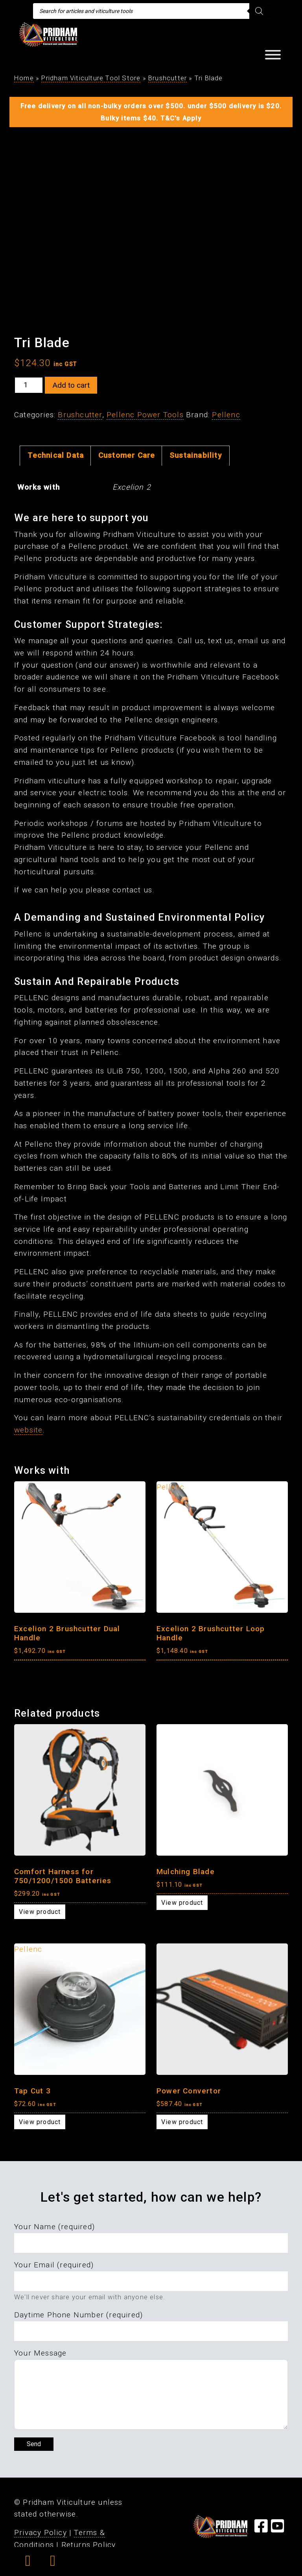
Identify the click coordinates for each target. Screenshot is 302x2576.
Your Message (40, 2353)
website (28, 1429)
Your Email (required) (54, 2264)
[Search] (259, 11)
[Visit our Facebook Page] (261, 2528)
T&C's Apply (180, 118)
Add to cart (71, 385)
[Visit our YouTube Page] (278, 2528)
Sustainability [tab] (195, 455)
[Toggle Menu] (273, 54)
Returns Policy (88, 2544)
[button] (28, 2563)
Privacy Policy (40, 2532)
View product (40, 1911)
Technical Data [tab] (56, 455)
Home (24, 78)
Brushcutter (167, 78)
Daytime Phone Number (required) (78, 2314)
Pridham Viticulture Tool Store (90, 78)
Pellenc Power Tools (145, 414)
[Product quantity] (28, 385)
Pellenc (226, 414)
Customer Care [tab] (126, 455)
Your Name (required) (54, 2226)
